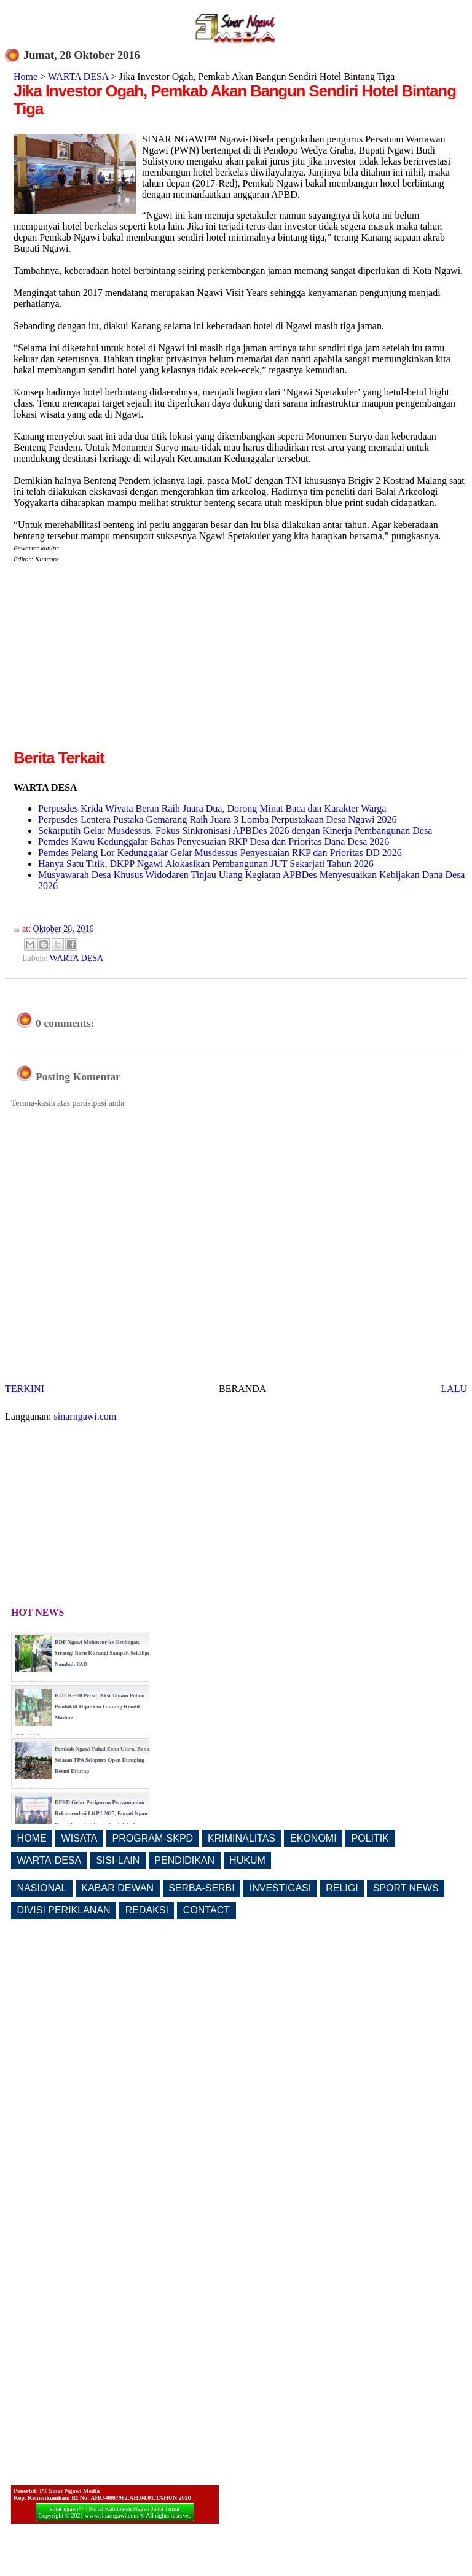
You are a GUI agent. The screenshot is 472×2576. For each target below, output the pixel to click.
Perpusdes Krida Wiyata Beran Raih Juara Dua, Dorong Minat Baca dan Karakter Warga (212, 808)
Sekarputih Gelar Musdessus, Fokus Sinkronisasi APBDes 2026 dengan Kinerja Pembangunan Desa (235, 830)
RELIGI (342, 1888)
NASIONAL (42, 1888)
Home (25, 76)
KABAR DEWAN (118, 1888)
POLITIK (370, 1838)
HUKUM (247, 1860)
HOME (32, 1838)
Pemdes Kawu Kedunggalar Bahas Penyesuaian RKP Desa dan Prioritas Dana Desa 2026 (213, 841)
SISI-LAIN (118, 1860)
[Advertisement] (117, 661)
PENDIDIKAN (184, 1860)
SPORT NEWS (406, 1888)
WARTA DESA (78, 76)
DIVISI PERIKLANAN (64, 1910)
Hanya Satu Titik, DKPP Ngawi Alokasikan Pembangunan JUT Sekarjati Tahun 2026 (206, 863)
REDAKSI (146, 1910)
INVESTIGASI (280, 1888)
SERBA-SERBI (201, 1888)
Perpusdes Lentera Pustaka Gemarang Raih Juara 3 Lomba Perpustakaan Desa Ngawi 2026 (217, 819)
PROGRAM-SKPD (153, 1838)
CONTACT (206, 1910)
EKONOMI (313, 1838)
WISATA (79, 1838)
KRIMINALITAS (241, 1838)
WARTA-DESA (49, 1860)
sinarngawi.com (85, 1416)
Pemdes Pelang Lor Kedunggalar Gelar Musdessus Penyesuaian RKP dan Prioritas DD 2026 (220, 852)
